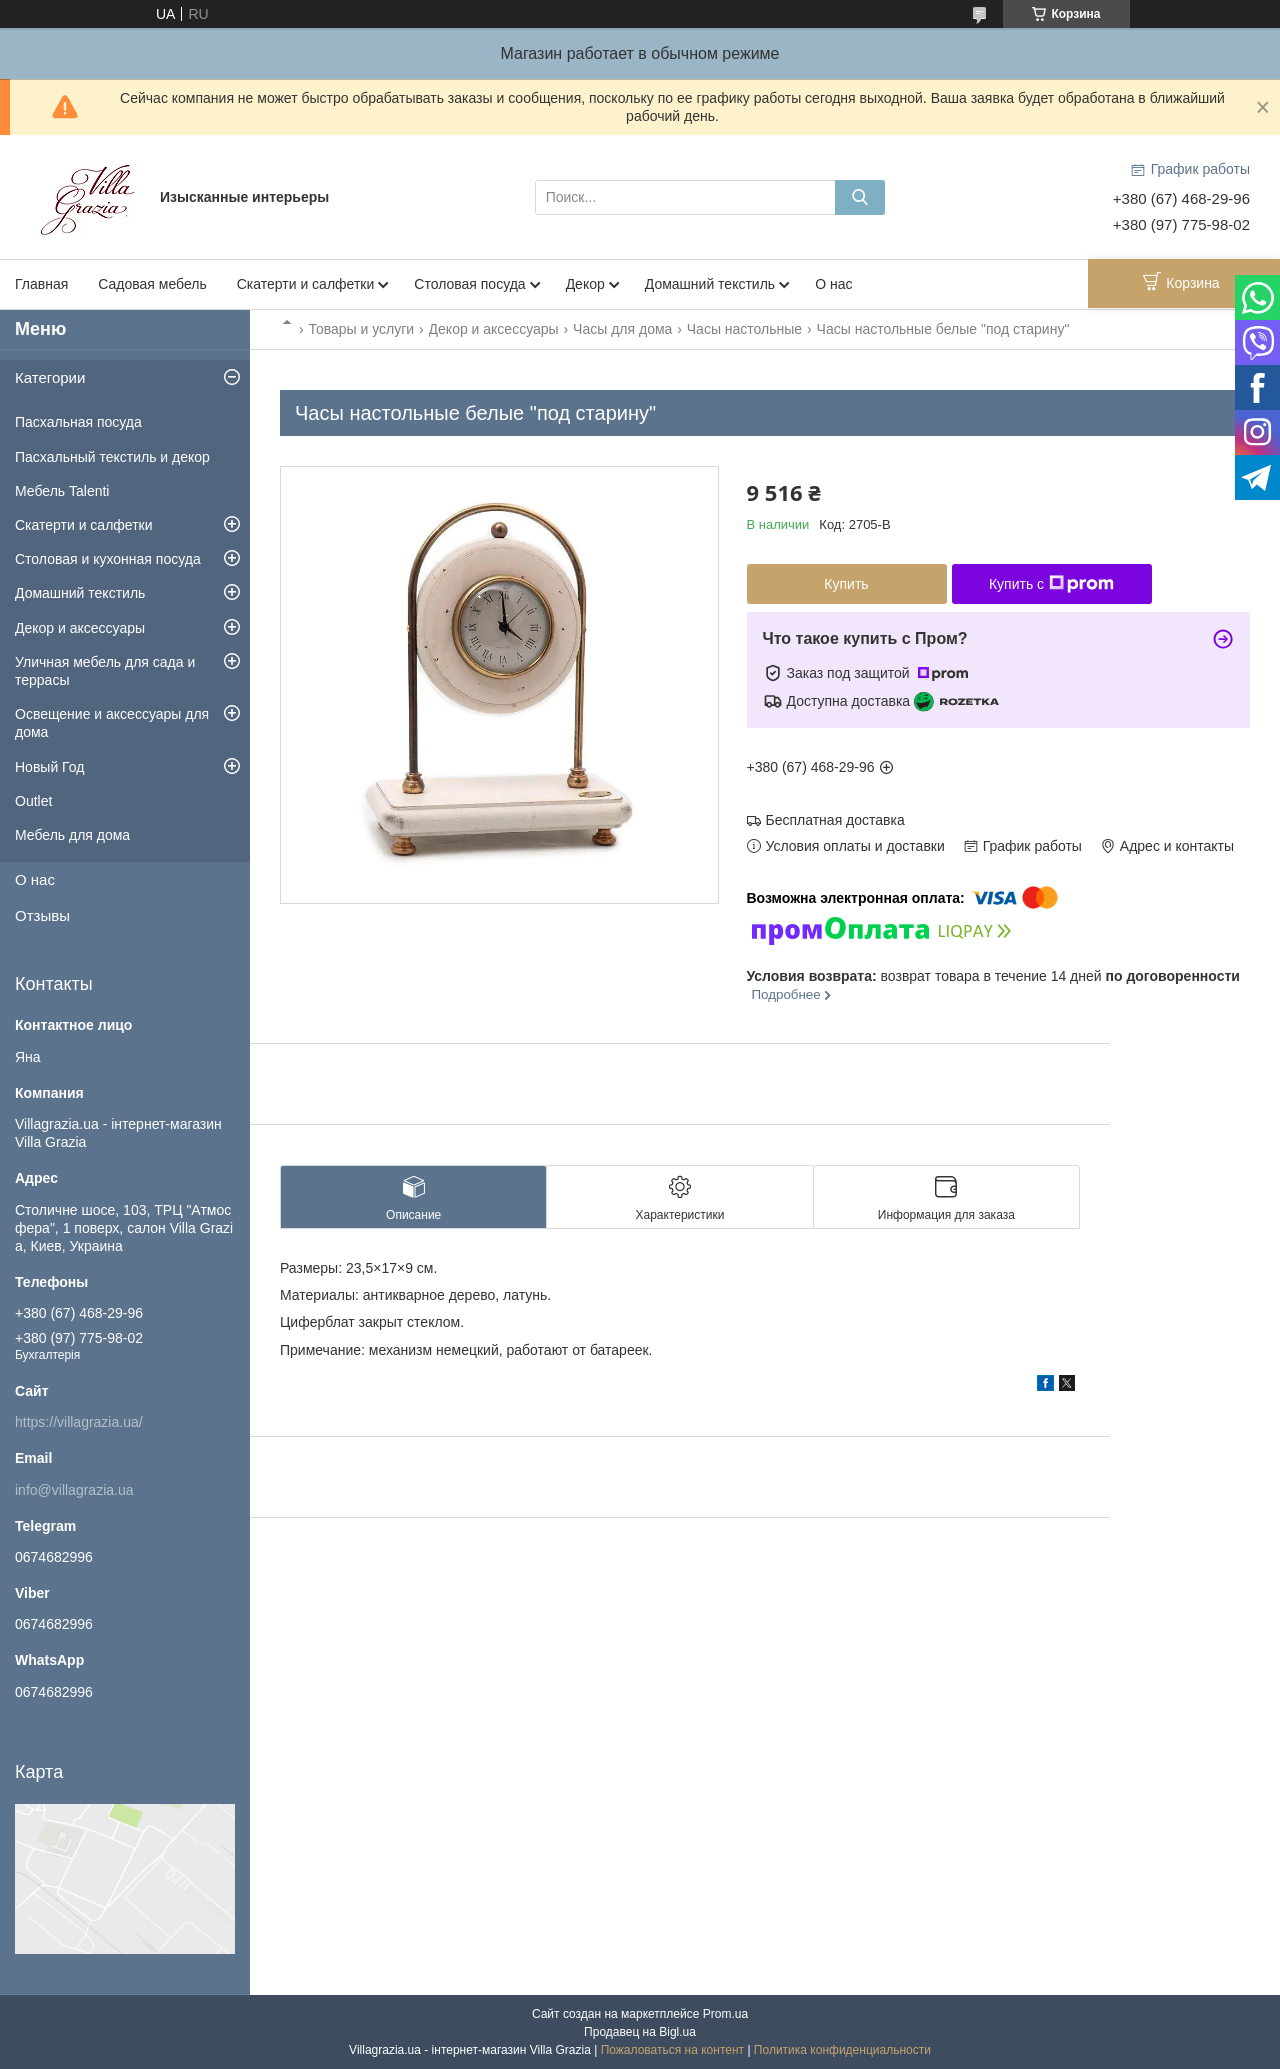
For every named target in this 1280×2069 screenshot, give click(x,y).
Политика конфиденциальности (842, 2050)
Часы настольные (744, 329)
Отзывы (42, 915)
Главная (41, 284)
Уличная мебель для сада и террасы (105, 671)
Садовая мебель (152, 284)
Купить (846, 584)
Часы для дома (622, 329)
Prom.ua (725, 2014)
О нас (833, 284)
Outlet (33, 801)
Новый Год (49, 767)
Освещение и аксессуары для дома (112, 723)
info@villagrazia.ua (74, 1490)
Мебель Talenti (62, 491)
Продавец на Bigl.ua (640, 2032)
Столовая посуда (469, 284)
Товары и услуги (361, 329)
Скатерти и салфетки (306, 284)
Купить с (1051, 584)
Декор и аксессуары (494, 329)
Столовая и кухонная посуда (108, 559)
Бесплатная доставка (835, 820)
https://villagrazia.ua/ (79, 1422)
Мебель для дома (72, 835)
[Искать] (860, 197)
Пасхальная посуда (78, 422)
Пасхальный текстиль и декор (112, 457)
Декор (585, 284)
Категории (50, 377)
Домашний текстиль (710, 284)
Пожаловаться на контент (672, 2050)
